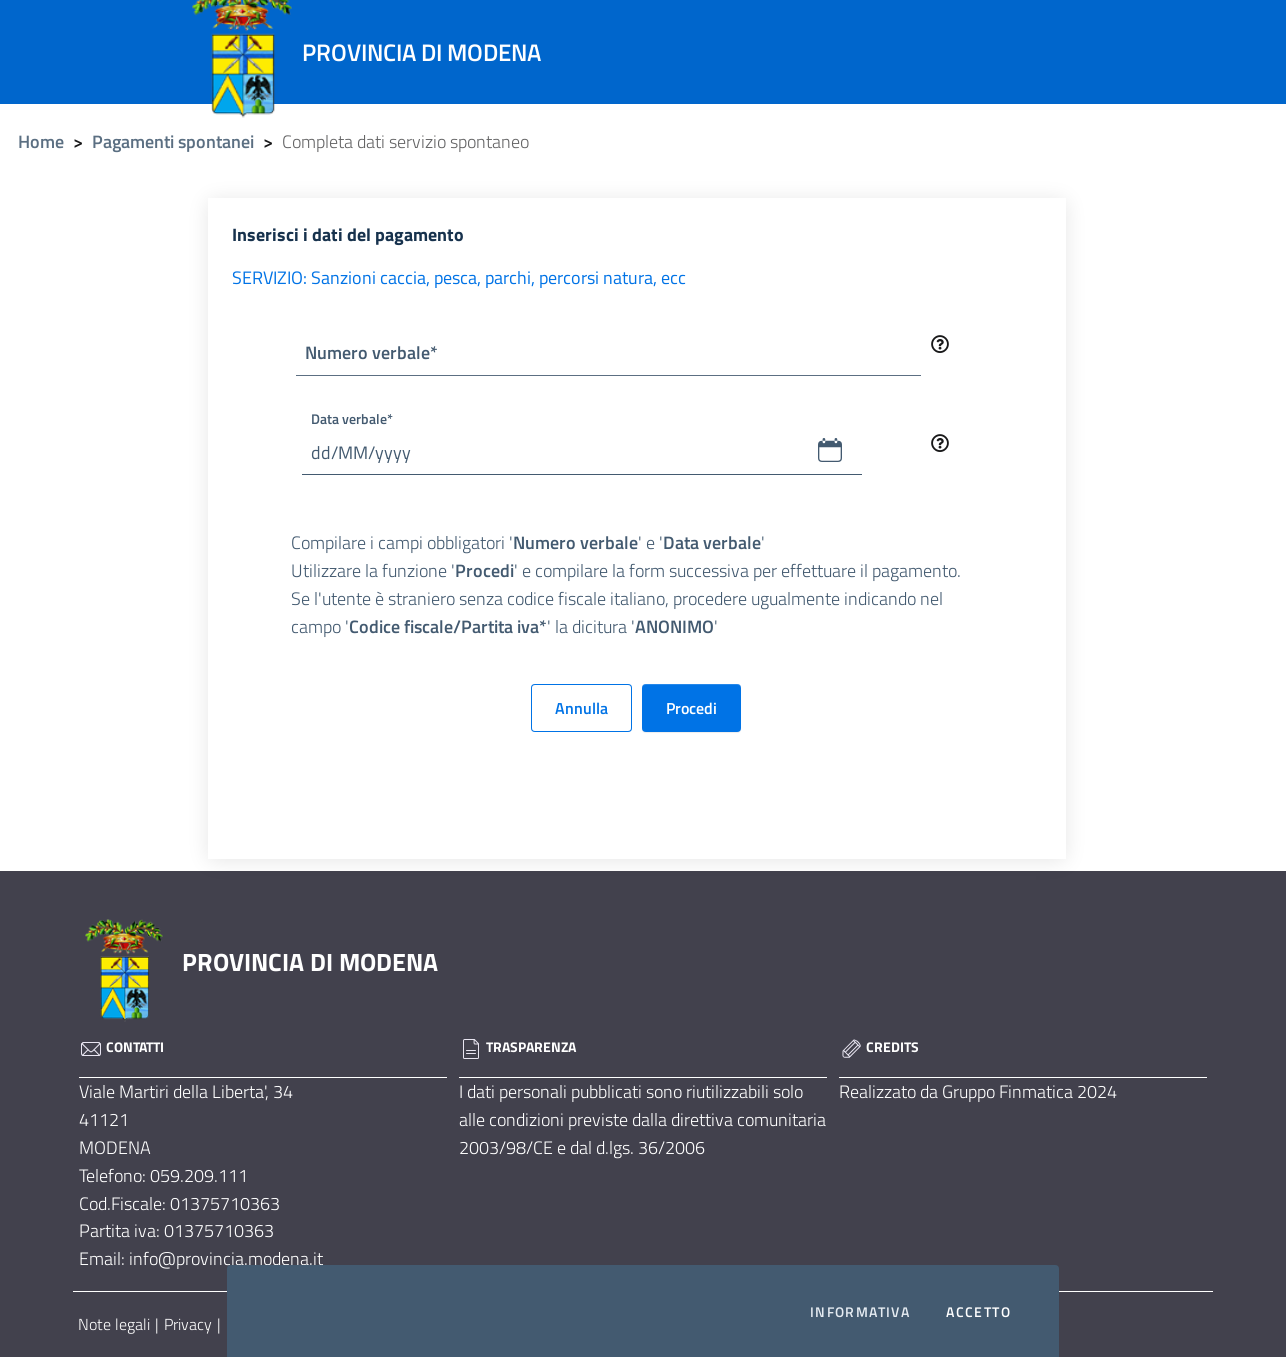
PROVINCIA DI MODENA (310, 962)
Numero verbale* (371, 352)
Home (41, 141)
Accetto (978, 1312)
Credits (879, 1047)
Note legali (114, 1325)
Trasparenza (517, 1047)
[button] (830, 450)
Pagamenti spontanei (173, 141)
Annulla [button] (581, 708)
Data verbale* (352, 418)
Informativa (860, 1312)
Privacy (188, 1325)
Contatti (121, 1047)
